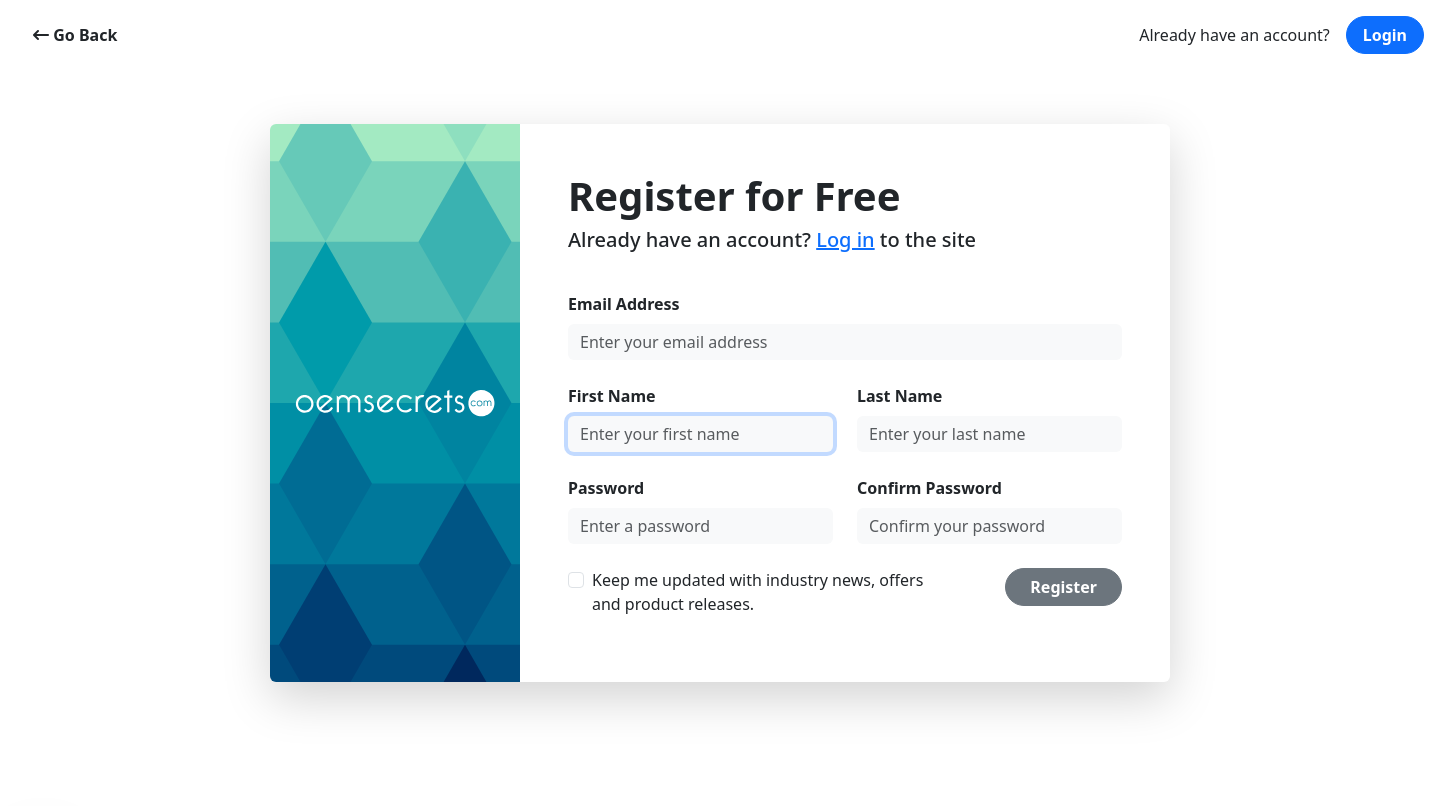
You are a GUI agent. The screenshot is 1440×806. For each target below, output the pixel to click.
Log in (845, 239)
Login (1385, 35)
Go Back (75, 35)
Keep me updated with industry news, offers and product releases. (757, 592)
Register (1063, 587)
